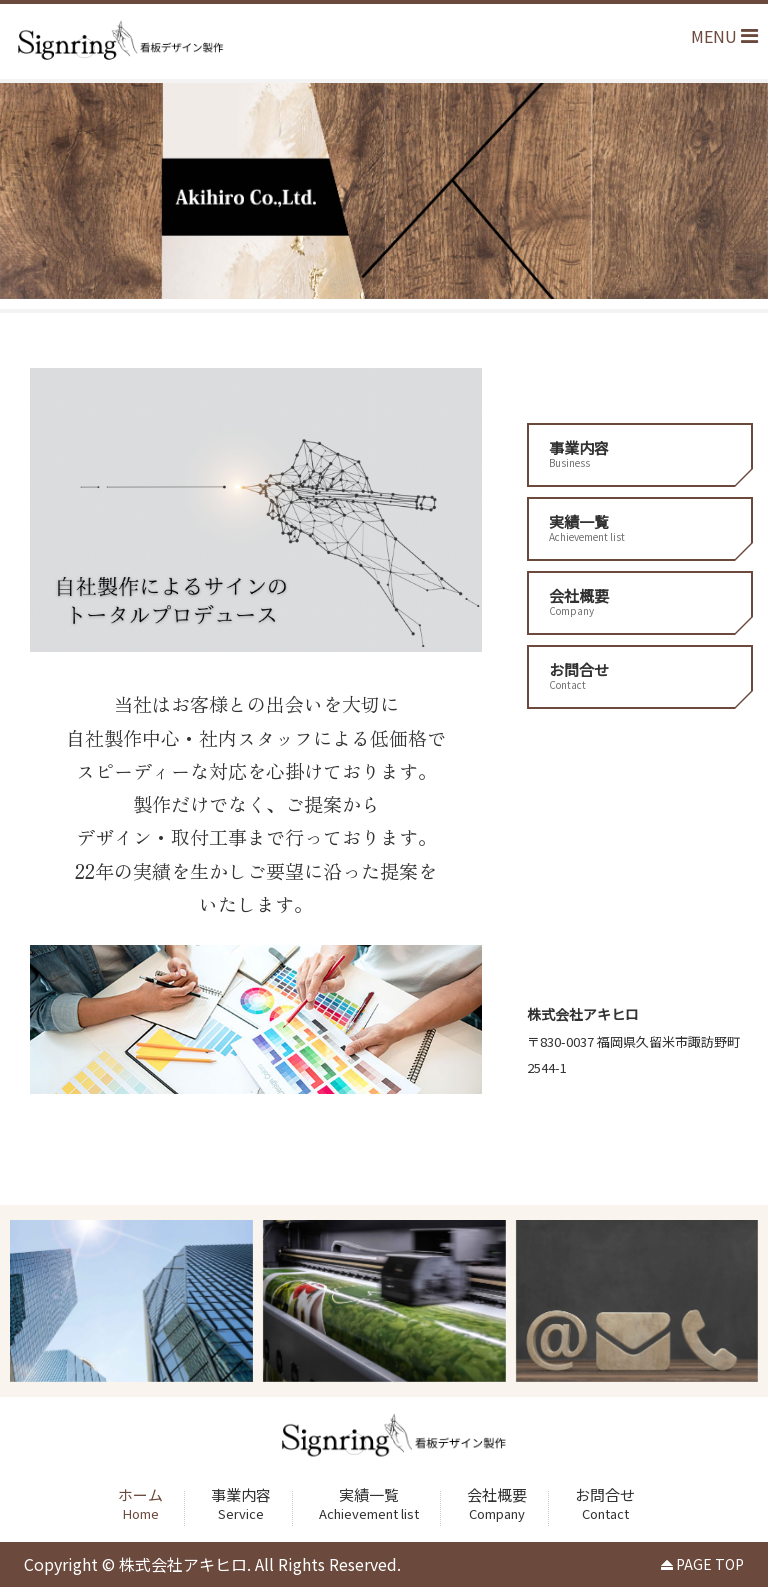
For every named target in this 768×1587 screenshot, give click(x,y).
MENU (724, 36)
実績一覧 (640, 527)
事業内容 (640, 453)
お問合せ (640, 675)
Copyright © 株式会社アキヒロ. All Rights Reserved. (212, 1564)
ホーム (140, 1503)
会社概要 (640, 601)
